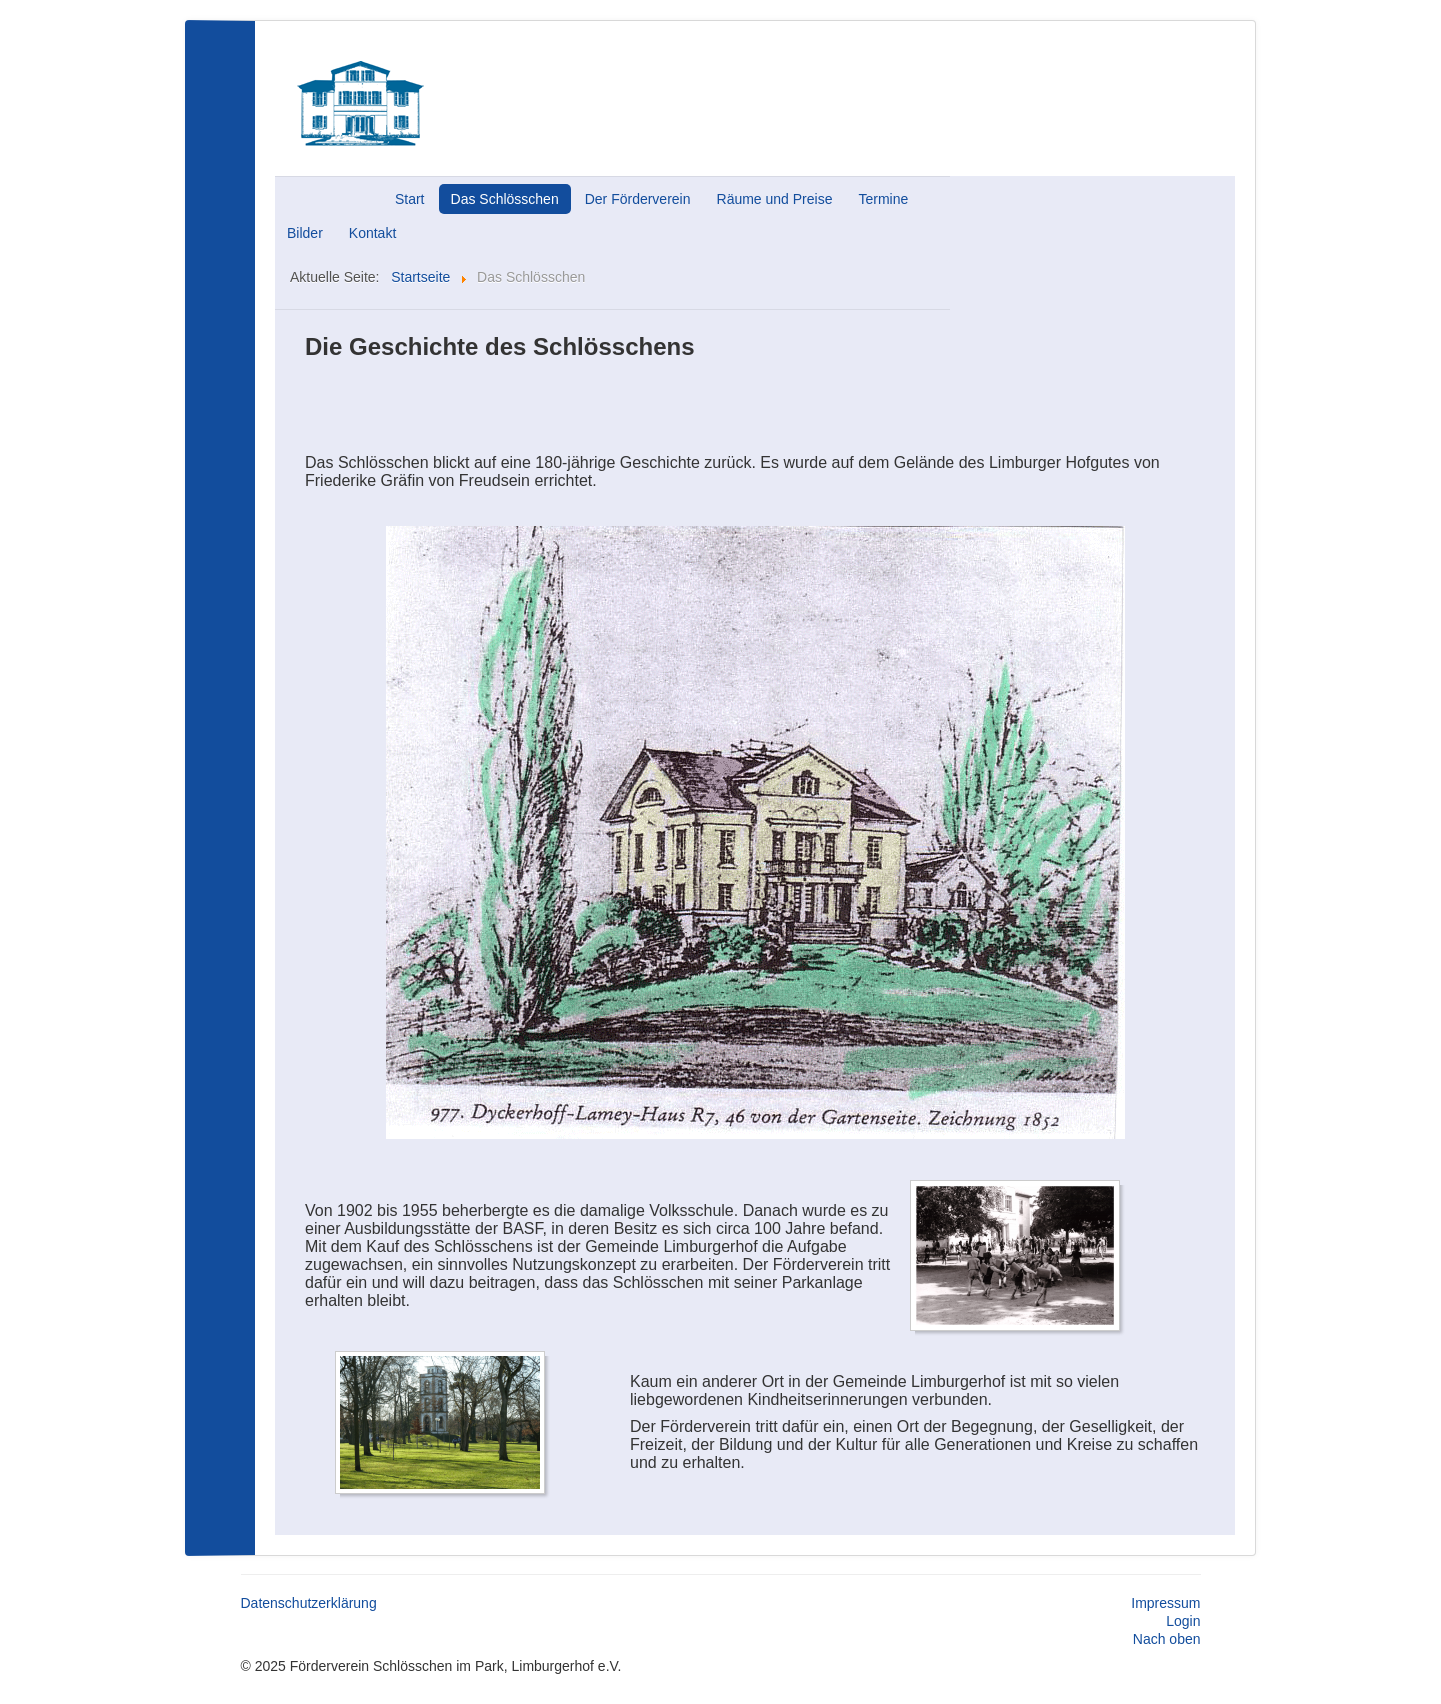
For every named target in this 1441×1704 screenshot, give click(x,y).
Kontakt (372, 233)
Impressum (1165, 1603)
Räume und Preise (775, 199)
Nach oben (1167, 1639)
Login (1183, 1621)
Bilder (305, 233)
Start (410, 199)
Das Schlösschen (505, 199)
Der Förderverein (638, 199)
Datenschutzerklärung (309, 1603)
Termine (883, 199)
